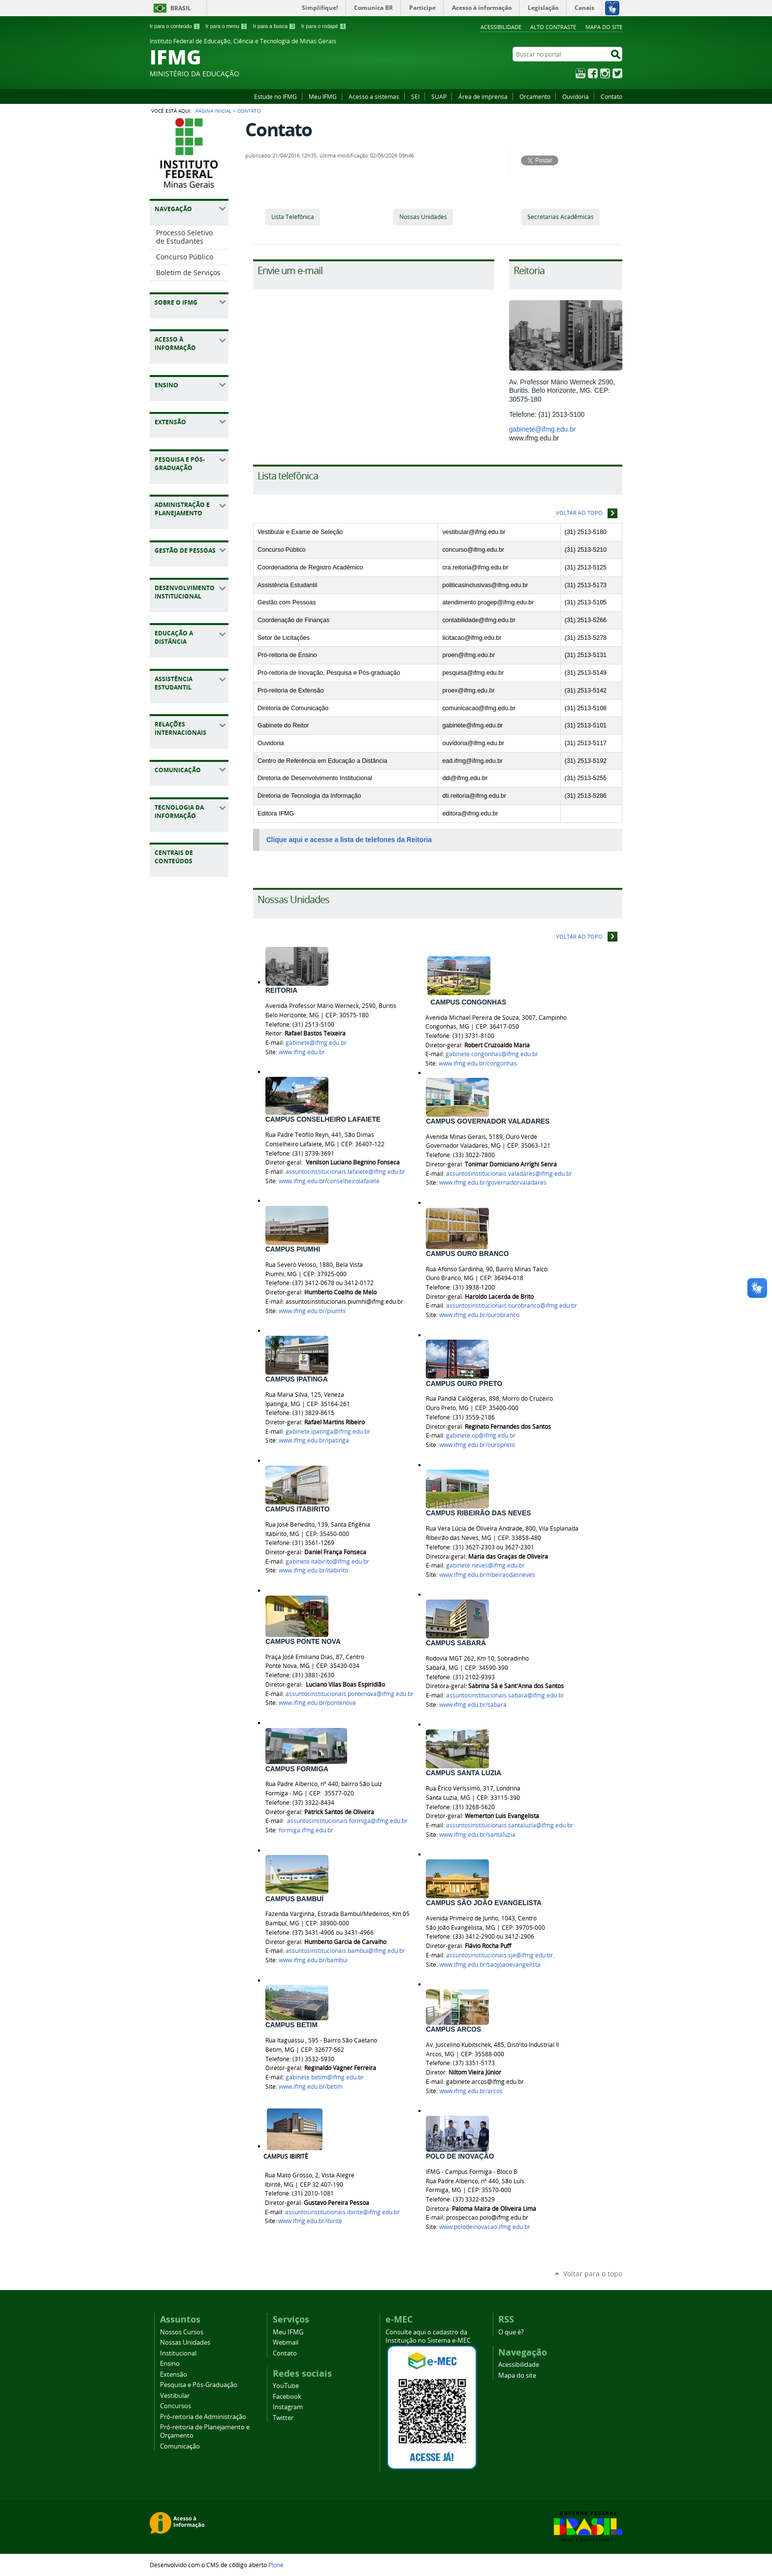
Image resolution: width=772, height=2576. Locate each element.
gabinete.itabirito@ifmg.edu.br (327, 1561)
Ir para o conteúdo (175, 26)
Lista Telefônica (292, 217)
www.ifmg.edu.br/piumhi (312, 1311)
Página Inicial (213, 110)
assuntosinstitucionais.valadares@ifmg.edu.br (509, 1173)
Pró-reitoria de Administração (203, 2417)
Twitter (617, 73)
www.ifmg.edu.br (302, 1052)
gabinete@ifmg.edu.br (542, 429)
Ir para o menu (226, 26)
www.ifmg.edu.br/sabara (473, 1704)
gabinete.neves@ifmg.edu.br (485, 1565)
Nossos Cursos (181, 2332)
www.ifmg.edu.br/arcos (471, 2091)
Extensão (173, 2374)
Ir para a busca (274, 26)
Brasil (180, 8)
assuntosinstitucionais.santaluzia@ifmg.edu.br (509, 1825)
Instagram (605, 73)
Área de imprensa (483, 96)
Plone (276, 2565)
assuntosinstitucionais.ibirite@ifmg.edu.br (342, 2212)
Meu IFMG (323, 96)
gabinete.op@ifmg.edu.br (480, 1435)
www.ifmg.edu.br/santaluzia (477, 1834)
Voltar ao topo (579, 512)
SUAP (439, 96)
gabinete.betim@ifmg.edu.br (325, 2077)
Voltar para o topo (592, 2273)
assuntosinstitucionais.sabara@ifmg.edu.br (505, 1695)
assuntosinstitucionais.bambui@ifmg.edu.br (345, 1951)
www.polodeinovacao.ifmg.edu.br (484, 2227)
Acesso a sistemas (374, 96)
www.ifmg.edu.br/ (329, 1181)
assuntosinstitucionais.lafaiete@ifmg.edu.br (345, 1171)
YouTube (580, 73)
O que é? (511, 2332)
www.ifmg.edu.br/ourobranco (479, 1315)
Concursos (175, 2406)
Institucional (178, 2353)
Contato (611, 96)
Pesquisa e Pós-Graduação (198, 2385)
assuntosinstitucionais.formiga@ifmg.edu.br (347, 1821)
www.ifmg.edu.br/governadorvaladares (493, 1182)
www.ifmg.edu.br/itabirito (313, 1570)
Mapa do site (603, 27)
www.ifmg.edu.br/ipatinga (314, 1440)
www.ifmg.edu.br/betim (311, 2086)
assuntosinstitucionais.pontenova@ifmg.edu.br (350, 1694)
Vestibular (175, 2395)
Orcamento (534, 96)
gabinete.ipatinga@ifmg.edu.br (328, 1431)
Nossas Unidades (423, 217)
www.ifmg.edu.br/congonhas (478, 1063)
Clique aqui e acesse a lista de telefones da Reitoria (349, 840)
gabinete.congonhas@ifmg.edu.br (492, 1054)
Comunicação (180, 2446)
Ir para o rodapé (324, 26)
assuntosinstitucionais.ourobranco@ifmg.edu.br (511, 1305)
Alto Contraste (553, 27)
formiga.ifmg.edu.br (306, 1830)
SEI (415, 96)
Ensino (170, 2363)
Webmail (285, 2342)
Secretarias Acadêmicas (560, 217)
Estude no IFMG (275, 96)
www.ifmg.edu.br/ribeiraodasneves (487, 1575)
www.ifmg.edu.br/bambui (313, 1960)
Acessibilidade (501, 27)
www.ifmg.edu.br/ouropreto (477, 1445)
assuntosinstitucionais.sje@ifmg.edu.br (499, 1955)
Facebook (593, 73)
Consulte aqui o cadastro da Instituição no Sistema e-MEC (428, 2336)
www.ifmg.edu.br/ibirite (310, 2221)
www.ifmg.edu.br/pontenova (317, 1702)
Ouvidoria (575, 96)
